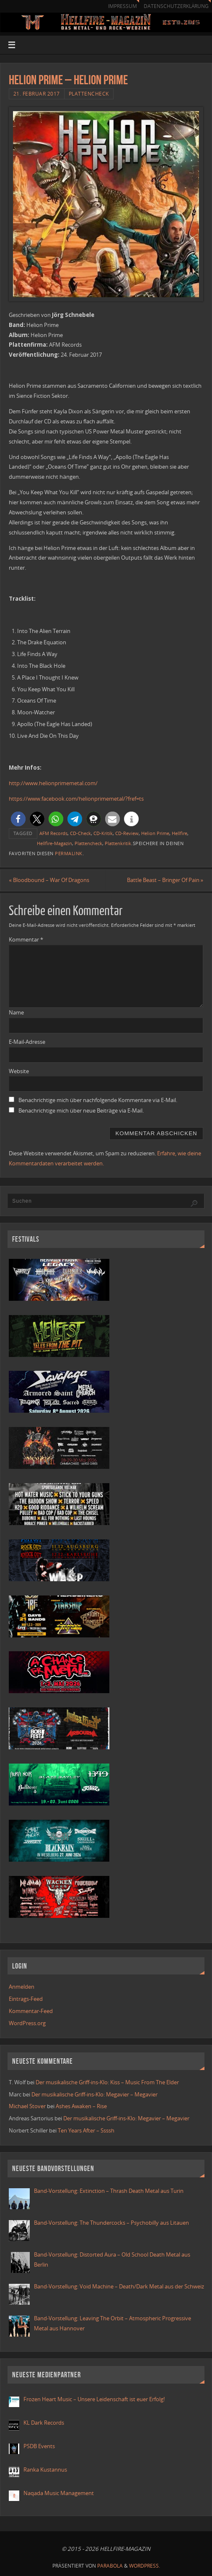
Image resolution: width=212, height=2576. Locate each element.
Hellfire (179, 833)
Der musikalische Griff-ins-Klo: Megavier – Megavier (94, 2094)
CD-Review (127, 833)
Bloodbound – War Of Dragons (49, 880)
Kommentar (26, 939)
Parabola (110, 2565)
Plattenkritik (118, 843)
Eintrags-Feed (26, 1999)
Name (16, 1012)
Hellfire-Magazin (54, 843)
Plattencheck (89, 93)
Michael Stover (27, 2106)
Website (19, 1071)
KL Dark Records (43, 2422)
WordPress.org (27, 2023)
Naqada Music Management (58, 2493)
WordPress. (144, 2565)
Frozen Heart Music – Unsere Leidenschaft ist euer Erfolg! (94, 2399)
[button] (18, 819)
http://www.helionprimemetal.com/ (53, 783)
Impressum (122, 6)
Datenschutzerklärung (176, 6)
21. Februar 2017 (36, 93)
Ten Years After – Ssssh (86, 2130)
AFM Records (53, 833)
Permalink (69, 853)
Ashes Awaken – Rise (81, 2106)
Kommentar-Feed (31, 2011)
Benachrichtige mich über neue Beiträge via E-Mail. (81, 1110)
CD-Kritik (103, 833)
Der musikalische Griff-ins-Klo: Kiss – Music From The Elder (107, 2082)
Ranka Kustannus (45, 2469)
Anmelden (21, 1987)
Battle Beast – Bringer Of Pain (165, 880)
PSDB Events (39, 2446)
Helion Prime (155, 833)
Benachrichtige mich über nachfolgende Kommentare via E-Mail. (97, 1100)
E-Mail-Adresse (27, 1041)
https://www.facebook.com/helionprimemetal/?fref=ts (76, 798)
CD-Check (80, 833)
